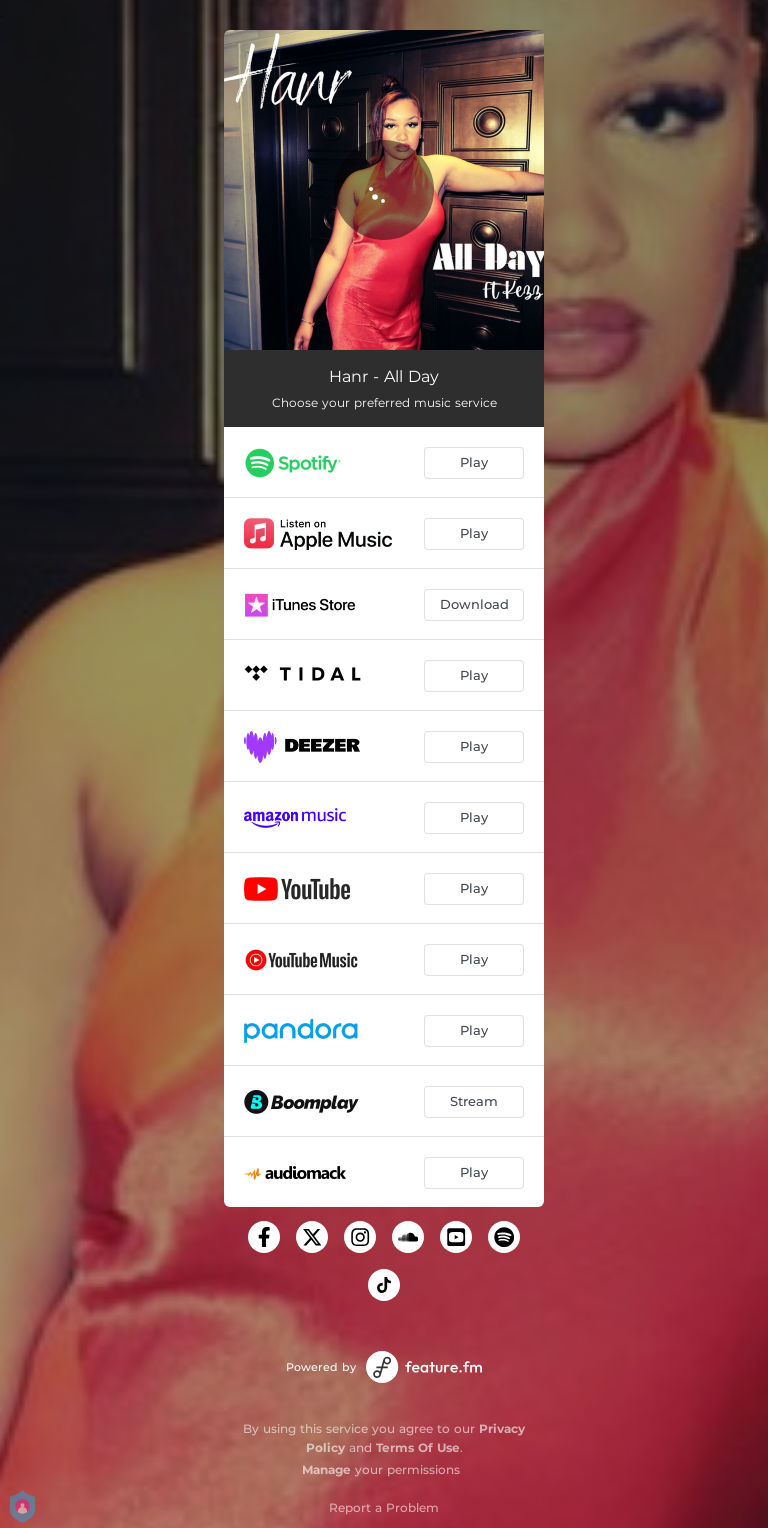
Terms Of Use (418, 1447)
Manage (326, 1469)
